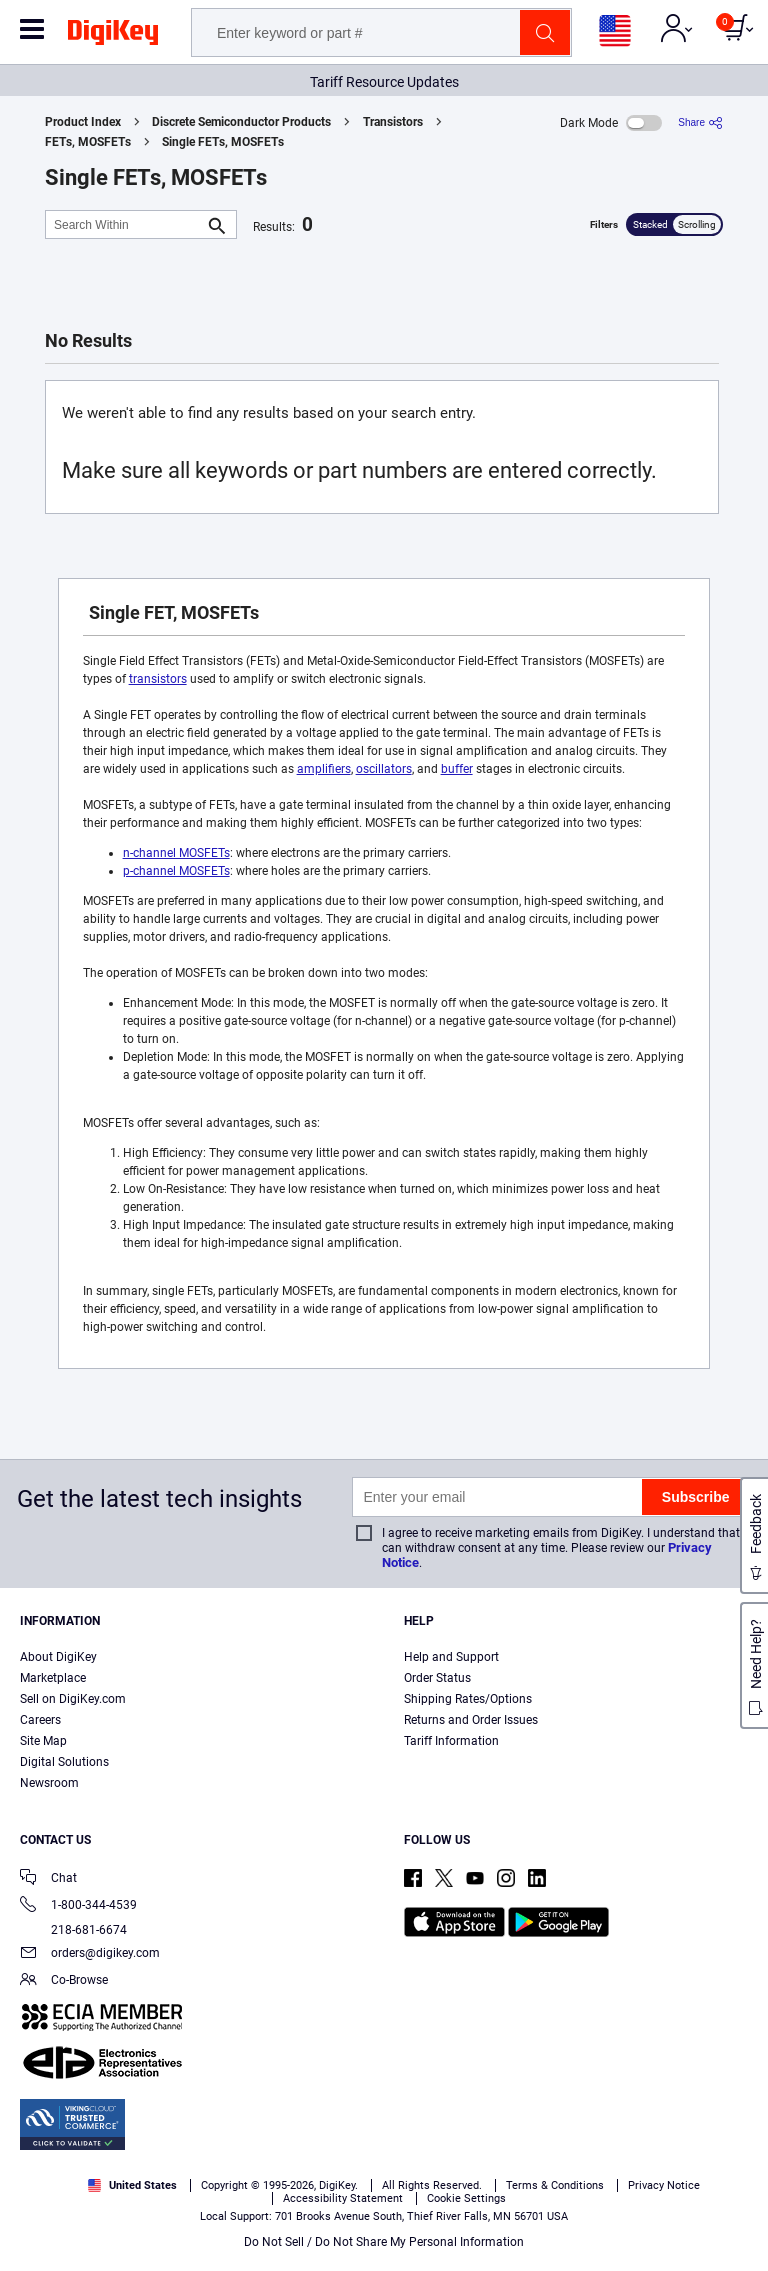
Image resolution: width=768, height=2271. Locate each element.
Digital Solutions (64, 1762)
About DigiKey (58, 1657)
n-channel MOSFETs (176, 853)
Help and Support (451, 1657)
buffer (457, 769)
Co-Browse (64, 1981)
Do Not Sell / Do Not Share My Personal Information (384, 2242)
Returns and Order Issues (471, 1720)
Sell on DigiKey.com (73, 1699)
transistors (158, 679)
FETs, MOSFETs (88, 142)
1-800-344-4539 (78, 1906)
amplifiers (324, 769)
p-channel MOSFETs (176, 871)
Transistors (393, 122)
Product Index (83, 122)
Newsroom (49, 1783)
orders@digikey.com (90, 1954)
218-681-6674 (73, 1930)
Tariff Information (451, 1741)
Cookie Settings (466, 2198)
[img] (113, 36)
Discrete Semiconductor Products (241, 122)
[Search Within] (125, 224)
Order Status (437, 1678)
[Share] (700, 122)
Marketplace (53, 1678)
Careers (40, 1720)
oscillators (384, 769)
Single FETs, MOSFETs (223, 142)
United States (132, 2185)
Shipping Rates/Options (468, 1699)
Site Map (43, 1741)
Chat (48, 1879)
